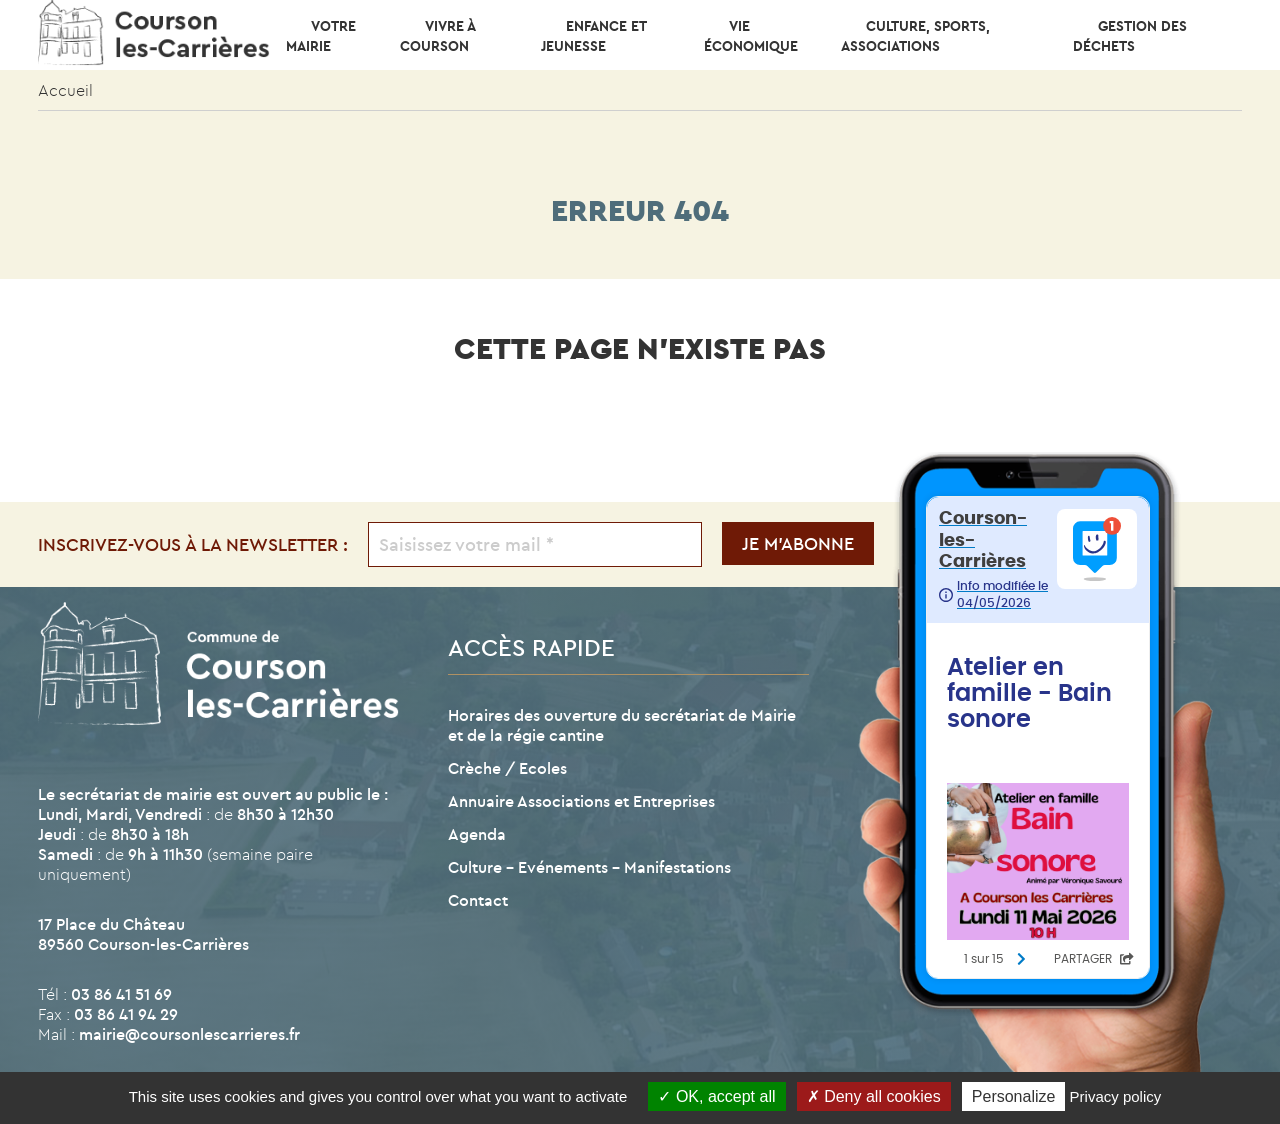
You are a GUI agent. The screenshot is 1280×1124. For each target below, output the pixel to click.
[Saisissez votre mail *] (534, 544)
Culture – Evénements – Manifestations (589, 867)
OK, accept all (716, 1096)
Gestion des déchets (1130, 36)
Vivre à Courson (437, 36)
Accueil (65, 90)
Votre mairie (321, 36)
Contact (478, 900)
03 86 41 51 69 (121, 994)
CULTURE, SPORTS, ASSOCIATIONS (915, 36)
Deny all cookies (874, 1096)
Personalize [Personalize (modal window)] (1014, 1096)
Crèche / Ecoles (507, 768)
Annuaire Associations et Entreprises (581, 801)
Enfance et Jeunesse (593, 36)
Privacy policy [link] (1116, 1096)
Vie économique (751, 36)
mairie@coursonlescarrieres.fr (189, 1034)
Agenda (477, 834)
